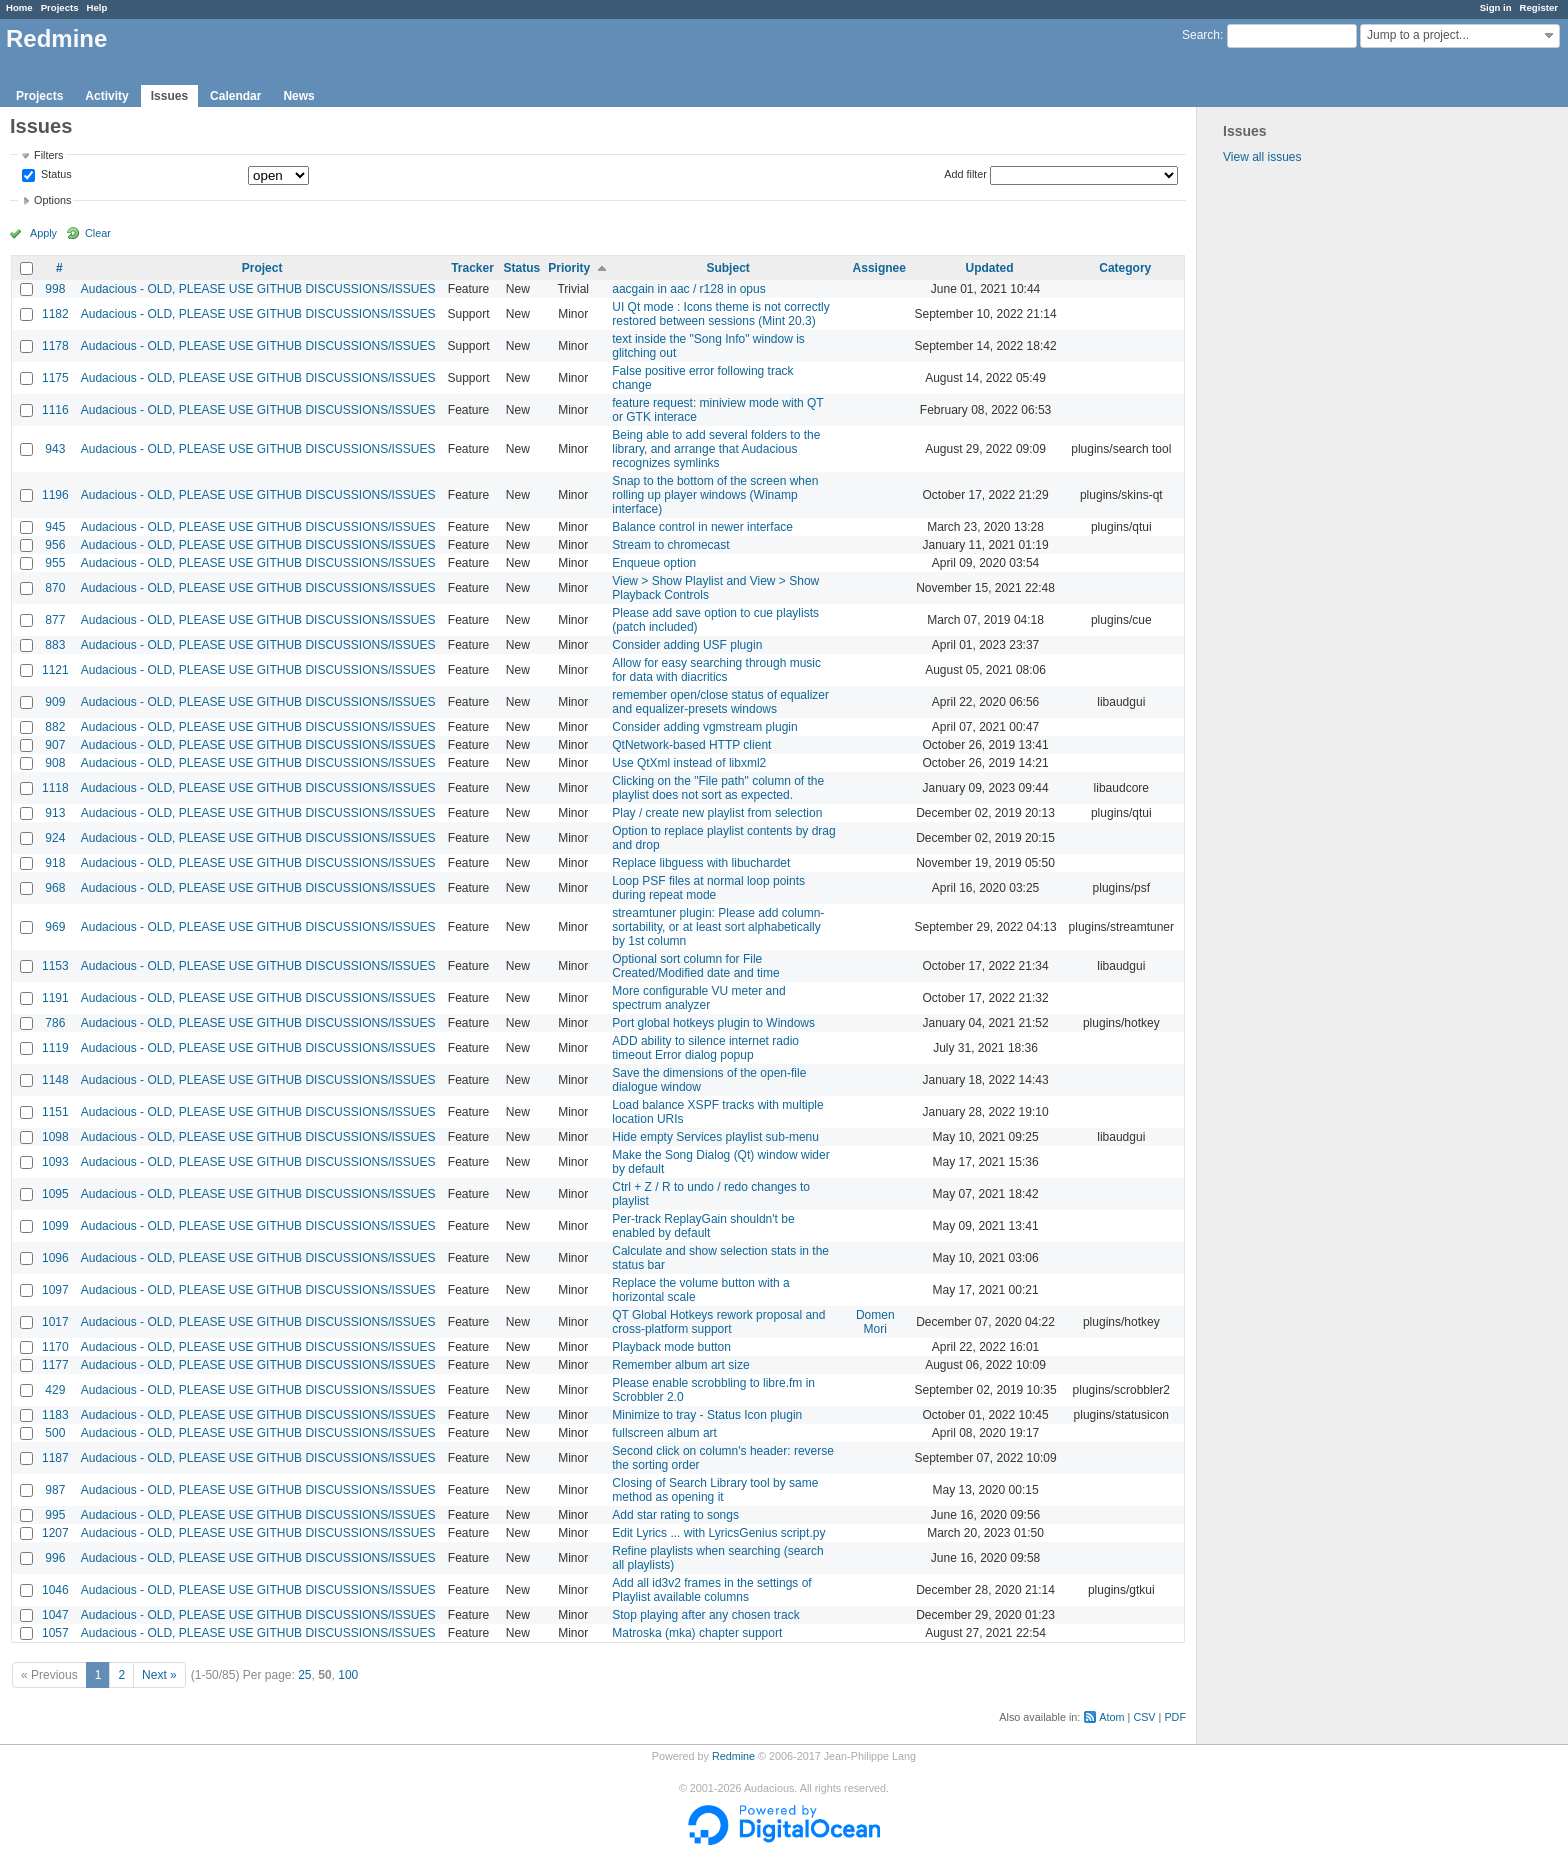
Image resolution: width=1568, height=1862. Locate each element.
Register (1539, 7)
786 (55, 1023)
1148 (55, 1080)
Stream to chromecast (670, 545)
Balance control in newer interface (702, 527)
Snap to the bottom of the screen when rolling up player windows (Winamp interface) (715, 495)
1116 (55, 410)
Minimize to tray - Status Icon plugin (707, 1415)
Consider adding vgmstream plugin (704, 727)
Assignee (879, 268)
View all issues (1262, 157)
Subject (727, 268)
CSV (1144, 1717)
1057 (55, 1633)
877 (55, 620)
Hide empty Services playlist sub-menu (715, 1137)
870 (55, 588)
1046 (55, 1590)
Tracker (472, 268)
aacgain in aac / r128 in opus (688, 289)
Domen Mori (875, 1322)
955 (55, 563)
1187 (55, 1458)
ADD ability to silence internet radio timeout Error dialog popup (705, 1048)
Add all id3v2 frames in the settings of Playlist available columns (711, 1590)
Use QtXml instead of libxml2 (689, 763)
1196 (55, 495)
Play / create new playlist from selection (717, 813)
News (298, 96)
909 (55, 702)
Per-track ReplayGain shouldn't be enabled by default (703, 1226)
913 (55, 813)
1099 (55, 1226)
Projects (60, 7)
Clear (98, 233)
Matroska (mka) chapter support (697, 1633)
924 (55, 838)
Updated (990, 268)
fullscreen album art (664, 1433)
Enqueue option (654, 563)
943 (55, 449)
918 (55, 863)
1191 (55, 998)
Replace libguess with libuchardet (701, 863)
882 (55, 727)
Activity (106, 96)
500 (55, 1433)
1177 (55, 1365)
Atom (1111, 1717)
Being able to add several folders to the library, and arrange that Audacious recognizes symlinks (716, 449)
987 (55, 1490)
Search (1201, 35)
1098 (55, 1137)
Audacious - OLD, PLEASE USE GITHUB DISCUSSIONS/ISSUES (258, 289)
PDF (1175, 1717)
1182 (55, 314)
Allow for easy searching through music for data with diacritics (716, 670)
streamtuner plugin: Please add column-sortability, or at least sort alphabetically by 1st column (718, 927)
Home (19, 7)
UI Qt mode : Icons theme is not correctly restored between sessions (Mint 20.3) (720, 314)
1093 (55, 1162)
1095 (55, 1194)
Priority (569, 268)
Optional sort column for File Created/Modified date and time (695, 966)
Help (97, 7)
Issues (169, 96)
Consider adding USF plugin (687, 645)
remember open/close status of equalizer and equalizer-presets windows (720, 702)
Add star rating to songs (675, 1515)
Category (1125, 268)
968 (55, 888)
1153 (55, 966)
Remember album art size (680, 1365)
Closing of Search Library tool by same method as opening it (715, 1490)
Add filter (965, 174)
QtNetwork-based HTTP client (691, 745)
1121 (55, 670)
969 (55, 927)
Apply (43, 233)
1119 (55, 1048)
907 (55, 745)
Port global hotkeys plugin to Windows (713, 1023)
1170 (55, 1347)
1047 (55, 1615)
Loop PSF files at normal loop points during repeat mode (708, 888)
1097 (55, 1290)
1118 (55, 788)
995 (55, 1515)
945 (55, 527)
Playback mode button (671, 1347)
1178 (55, 346)
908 (55, 763)
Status (55, 175)
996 (55, 1558)
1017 (55, 1322)
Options (52, 200)
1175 (55, 378)
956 (55, 545)
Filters (48, 155)
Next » (159, 1675)
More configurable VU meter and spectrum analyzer (698, 998)
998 (55, 289)
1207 (55, 1533)
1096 (55, 1258)
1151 (55, 1112)
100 (348, 1675)
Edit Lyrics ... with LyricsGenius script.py (718, 1533)
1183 (55, 1415)
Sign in (1496, 7)
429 (55, 1390)
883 (55, 645)
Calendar (235, 96)
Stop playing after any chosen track (705, 1615)
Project (262, 268)
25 (304, 1675)
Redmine (733, 1756)
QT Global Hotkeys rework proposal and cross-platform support (718, 1322)
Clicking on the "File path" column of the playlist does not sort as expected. (718, 788)
